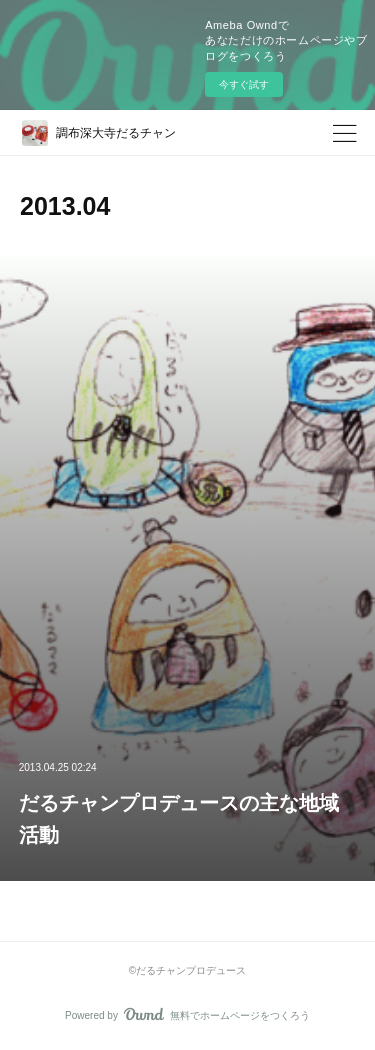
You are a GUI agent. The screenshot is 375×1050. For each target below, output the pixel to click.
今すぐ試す (244, 84)
